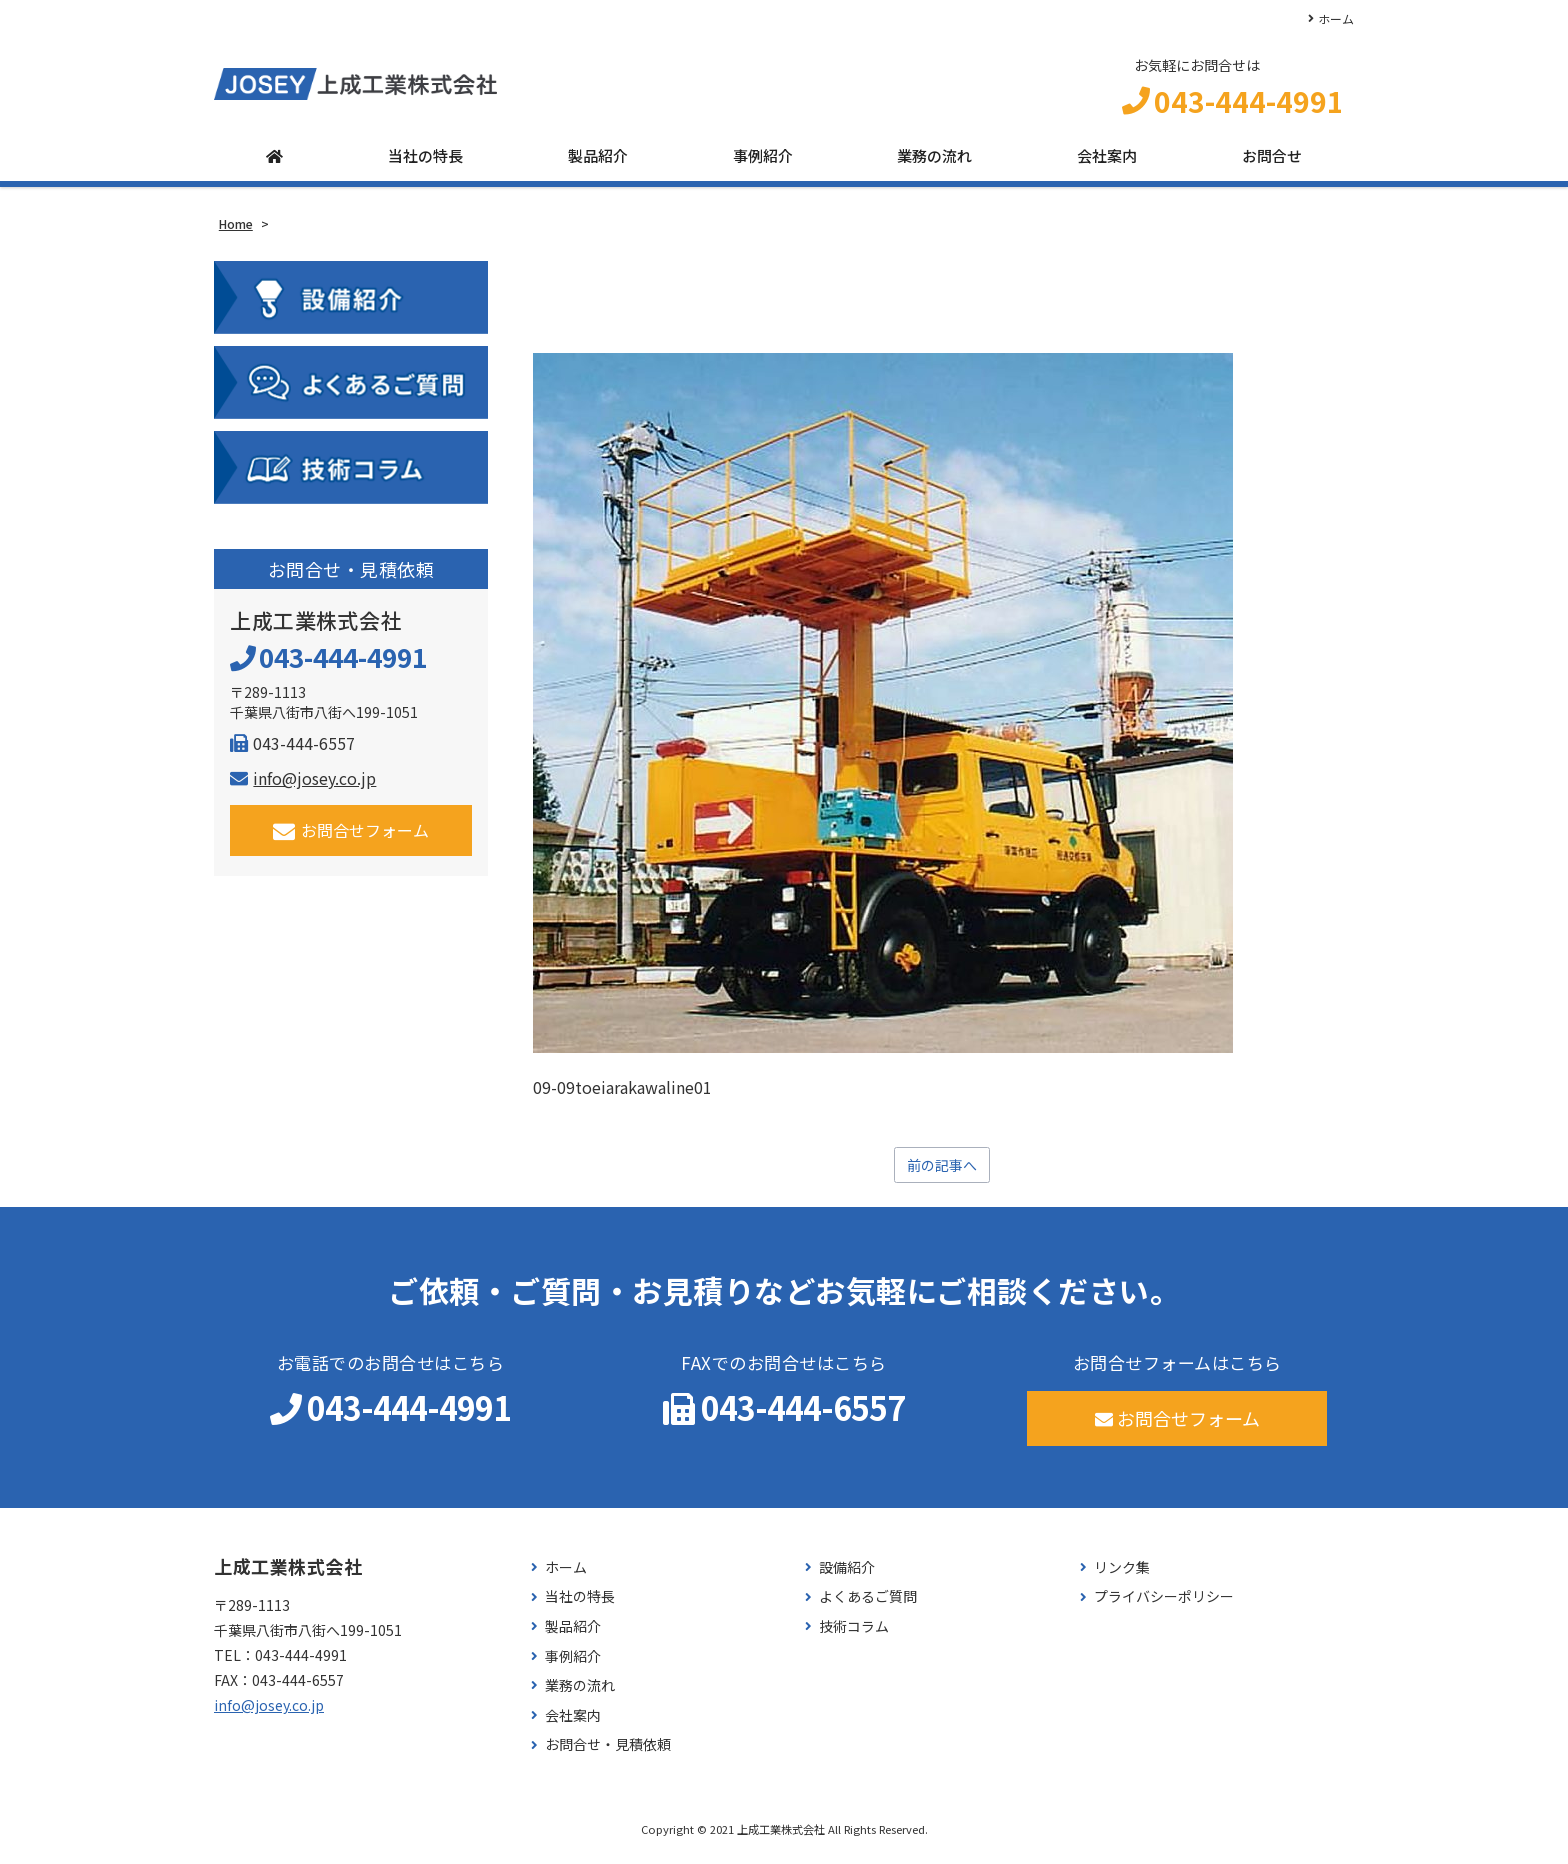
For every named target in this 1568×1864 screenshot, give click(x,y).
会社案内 (1107, 162)
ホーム (1336, 18)
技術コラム (854, 1635)
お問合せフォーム (351, 837)
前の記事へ (942, 1173)
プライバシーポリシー (1164, 1605)
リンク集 (1122, 1576)
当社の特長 (425, 162)
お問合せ (1272, 162)
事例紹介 (763, 162)
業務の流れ (934, 162)
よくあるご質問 (868, 1605)
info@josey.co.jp (303, 785)
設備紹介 (847, 1576)
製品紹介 (598, 162)
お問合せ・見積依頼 (608, 1753)
